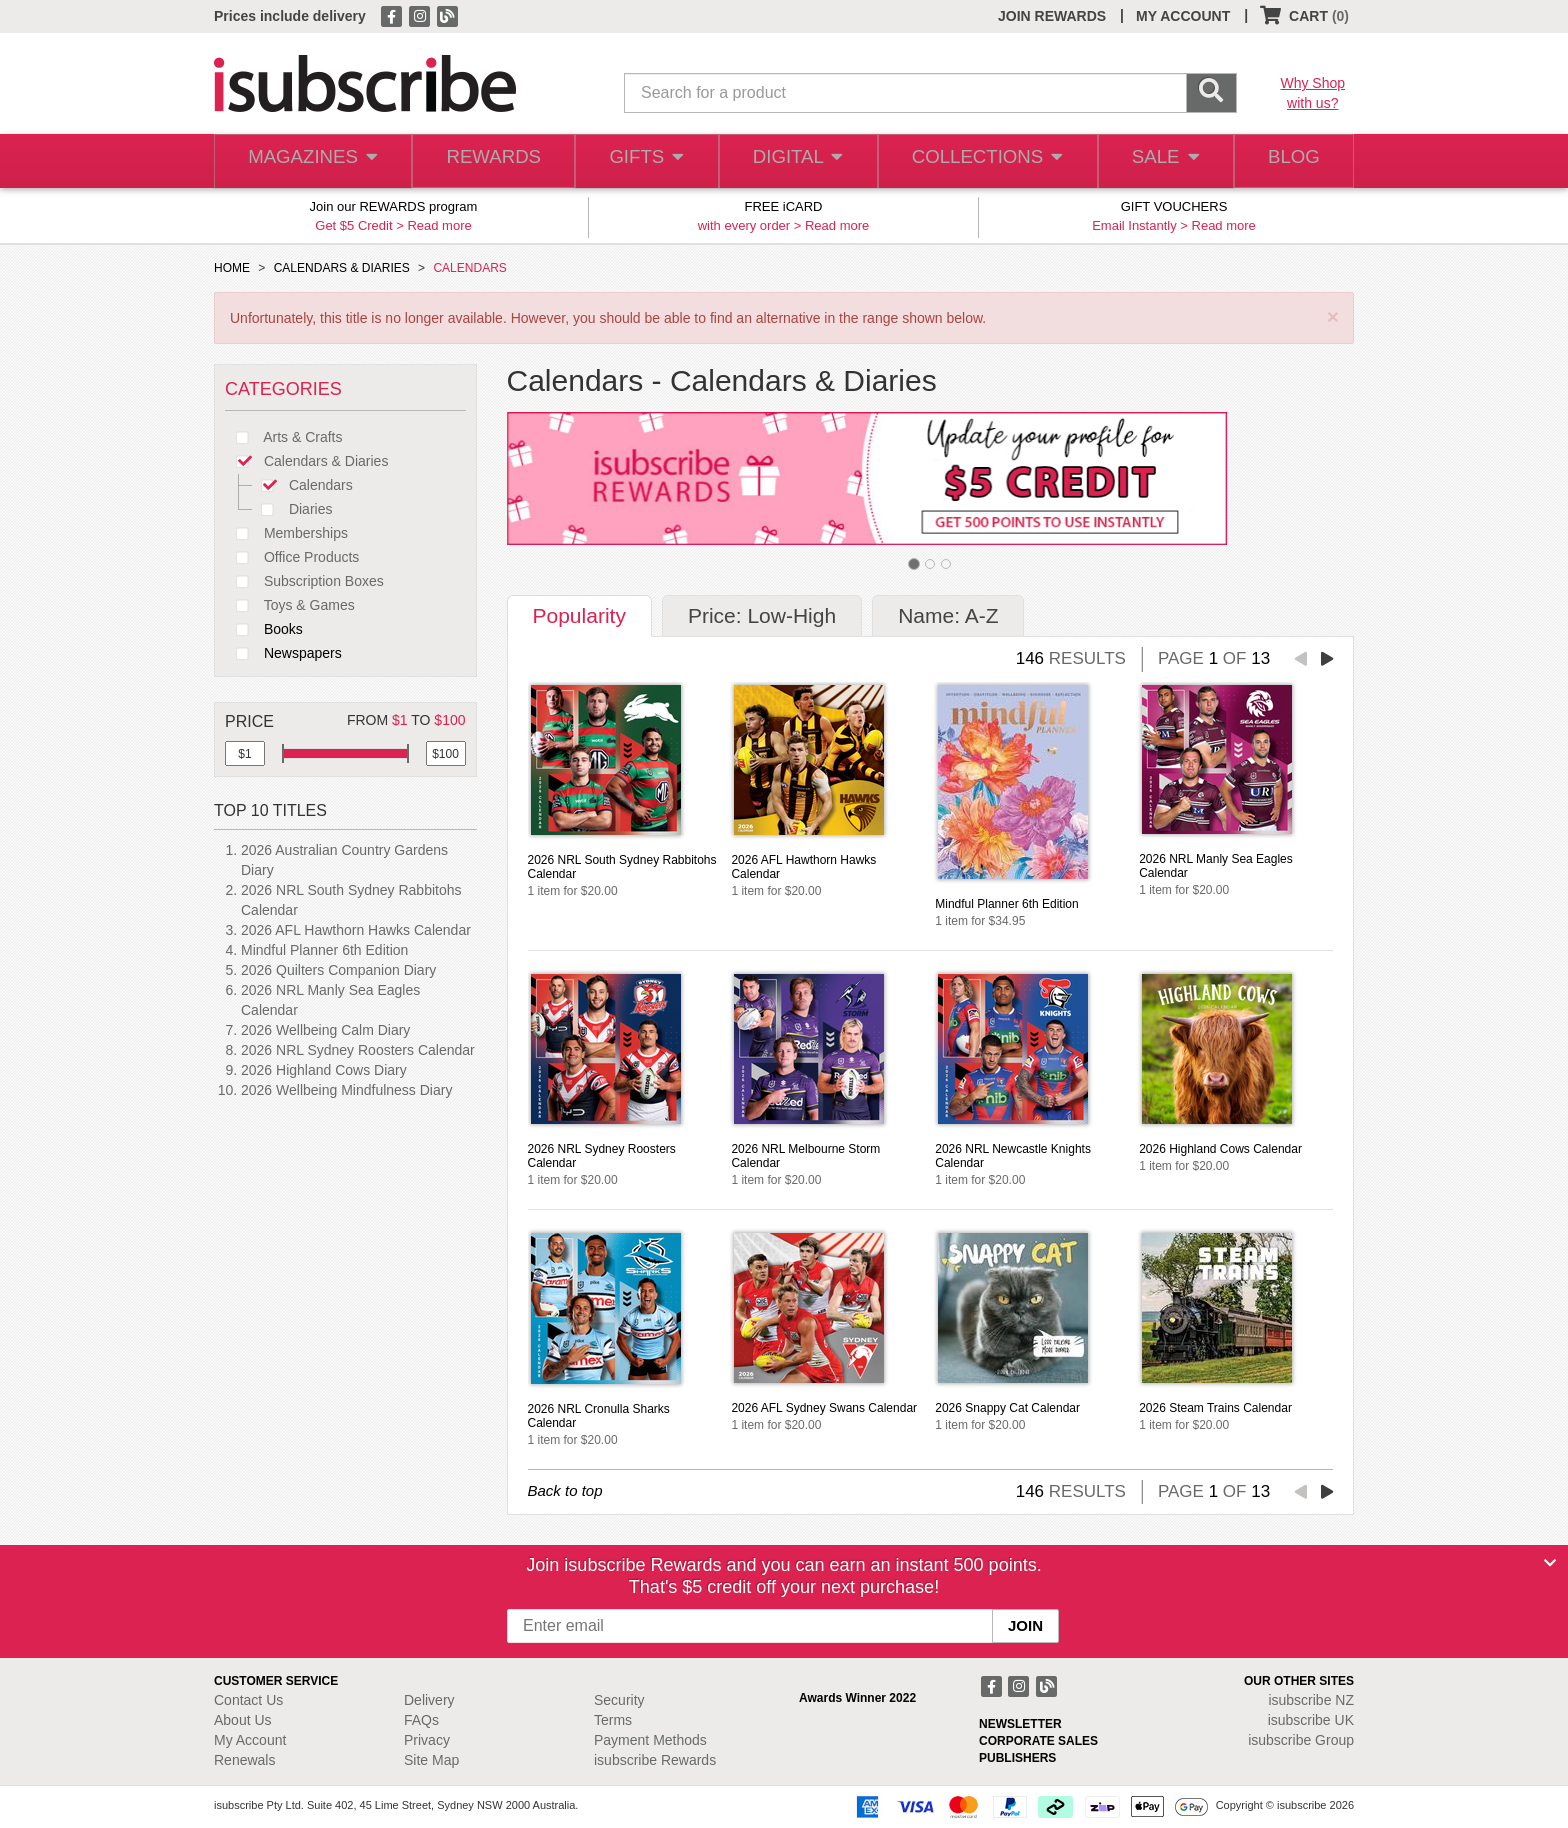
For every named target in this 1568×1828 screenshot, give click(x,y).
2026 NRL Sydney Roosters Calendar (358, 1050)
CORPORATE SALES (1038, 1741)
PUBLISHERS (1017, 1758)
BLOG (1291, 161)
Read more (439, 225)
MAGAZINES (311, 161)
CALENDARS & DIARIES (342, 268)
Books (264, 629)
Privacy (427, 1740)
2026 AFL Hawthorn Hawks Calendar (356, 930)
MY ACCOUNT (1183, 16)
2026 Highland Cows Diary (324, 1070)
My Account (250, 1740)
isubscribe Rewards (655, 1760)
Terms (613, 1720)
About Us (243, 1720)
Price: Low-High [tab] (762, 615)
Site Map (431, 1760)
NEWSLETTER (1020, 1724)
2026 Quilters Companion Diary (338, 970)
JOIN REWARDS (1052, 16)
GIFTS (643, 161)
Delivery (429, 1700)
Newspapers (283, 653)
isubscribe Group (1301, 1740)
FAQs (421, 1720)
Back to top (565, 1490)
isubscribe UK (1311, 1720)
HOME (232, 268)
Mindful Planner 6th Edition (324, 950)
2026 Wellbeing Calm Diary (325, 1030)
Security (619, 1700)
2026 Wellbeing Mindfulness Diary (346, 1090)
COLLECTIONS (982, 161)
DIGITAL (796, 161)
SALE (1158, 161)
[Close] (1550, 1563)
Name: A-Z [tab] (948, 615)
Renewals (244, 1760)
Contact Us (248, 1700)
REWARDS (488, 161)
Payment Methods (650, 1740)
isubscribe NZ (1311, 1700)
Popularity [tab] (579, 615)
